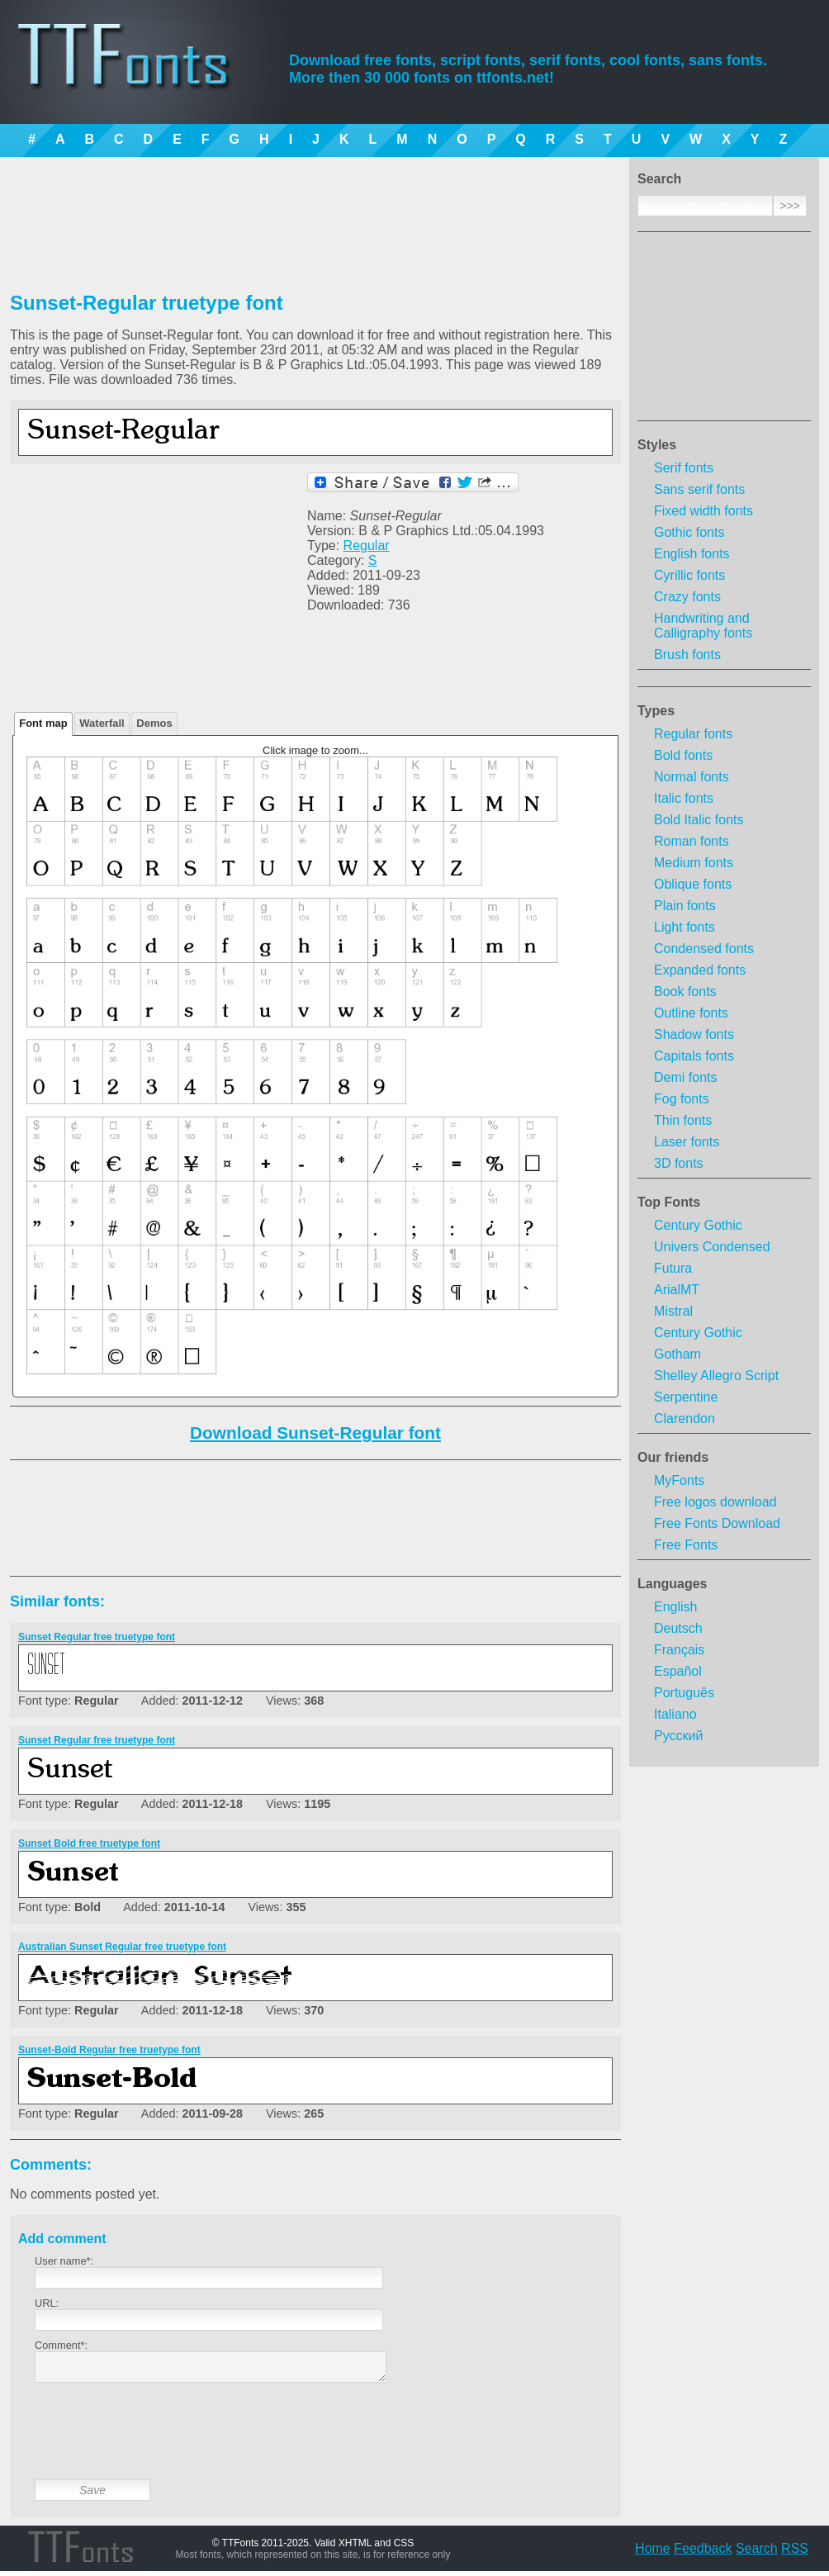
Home (652, 2553)
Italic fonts (683, 798)
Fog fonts (681, 1099)
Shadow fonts (694, 1034)
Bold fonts (683, 755)
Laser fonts (686, 1142)
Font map (43, 723)
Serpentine (686, 1397)
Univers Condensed (712, 1247)
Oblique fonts (693, 884)
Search (757, 2553)
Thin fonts (683, 1120)
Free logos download (715, 1502)
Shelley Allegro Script (716, 1376)
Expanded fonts (700, 970)
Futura (673, 1268)
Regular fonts (693, 734)
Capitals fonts (694, 1056)
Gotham (677, 1354)
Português (684, 1693)
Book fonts (685, 991)
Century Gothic (698, 1225)
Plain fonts (685, 906)
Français (679, 1650)
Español (678, 1671)
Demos (154, 723)
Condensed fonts (704, 949)
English (675, 1607)
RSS (794, 2553)
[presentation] (160, 2444)
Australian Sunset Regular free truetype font (122, 1946)
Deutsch (678, 1628)
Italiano (675, 1714)
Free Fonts (686, 1545)
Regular (366, 545)
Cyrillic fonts (689, 575)
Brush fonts (687, 655)
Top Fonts (668, 1202)
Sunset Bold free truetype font (89, 1843)
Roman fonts (691, 841)
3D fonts (678, 1163)
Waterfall (101, 723)
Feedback (703, 2553)
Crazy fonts (687, 597)
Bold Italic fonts (699, 820)
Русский (678, 1736)
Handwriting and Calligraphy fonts (703, 625)
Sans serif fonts (699, 489)
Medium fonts (693, 863)
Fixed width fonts (703, 511)
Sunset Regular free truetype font (96, 1637)
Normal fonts (691, 777)
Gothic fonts (689, 532)
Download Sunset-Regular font (315, 1432)
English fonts (692, 554)
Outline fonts (691, 1013)
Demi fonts (685, 1077)
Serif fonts (683, 468)
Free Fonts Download (717, 1523)
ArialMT (676, 1290)
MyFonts (679, 1480)
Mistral (673, 1311)
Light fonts (684, 927)
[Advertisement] (724, 331)
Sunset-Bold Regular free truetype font (109, 2050)
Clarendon (684, 1418)
